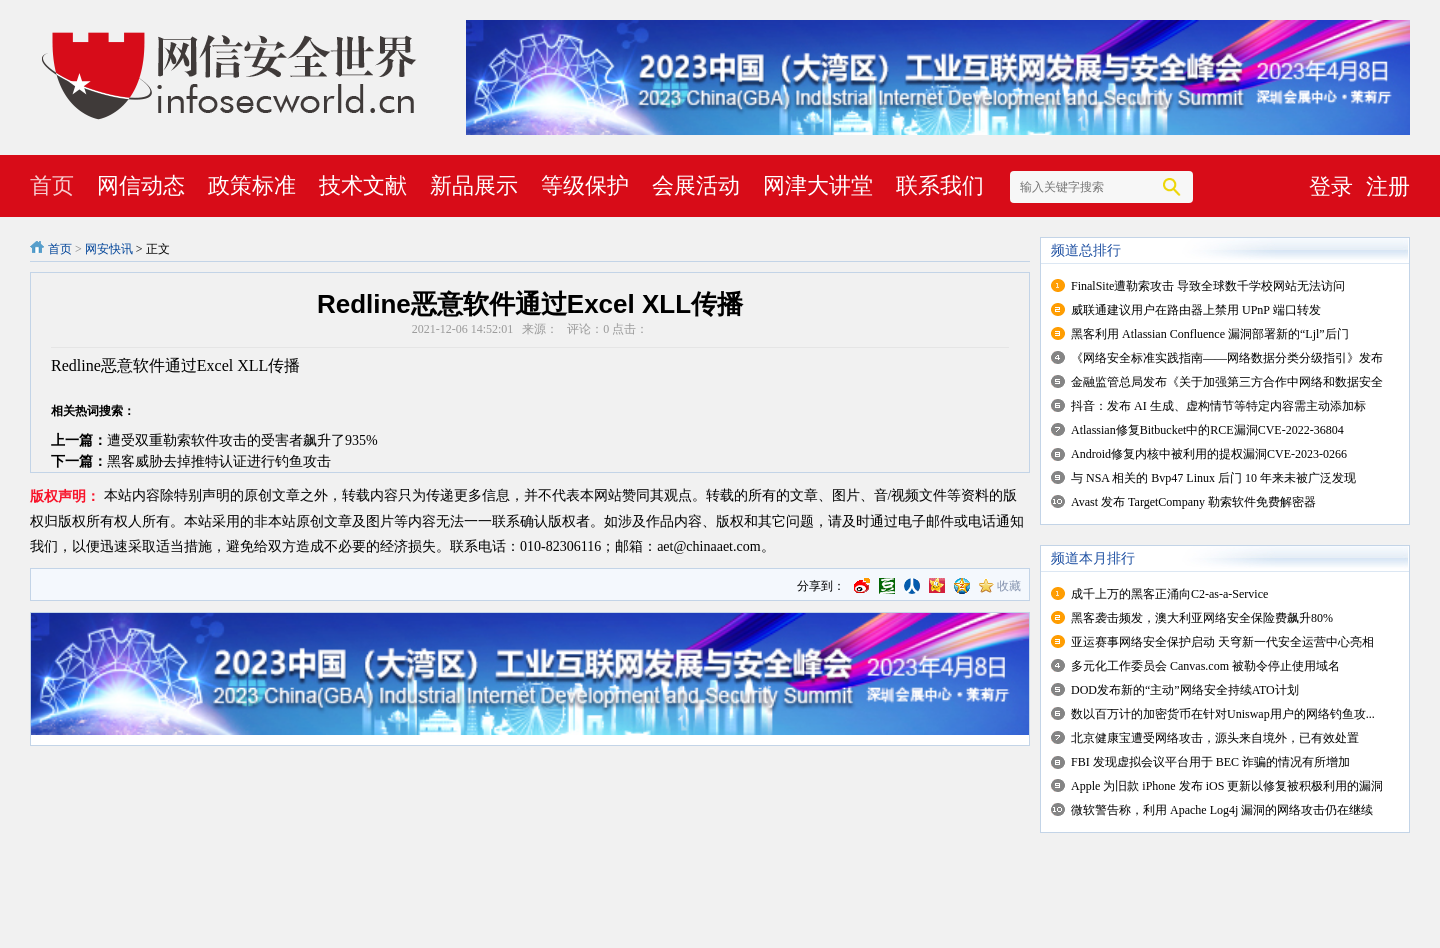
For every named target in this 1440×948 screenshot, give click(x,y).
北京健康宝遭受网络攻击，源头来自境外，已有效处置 (1215, 738)
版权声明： (65, 496)
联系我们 (940, 185)
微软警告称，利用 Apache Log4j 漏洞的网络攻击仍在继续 (1222, 810)
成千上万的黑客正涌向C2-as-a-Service (1169, 594)
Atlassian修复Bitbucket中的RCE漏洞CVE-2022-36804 (1207, 430)
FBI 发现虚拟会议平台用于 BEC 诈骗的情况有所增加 (1210, 762)
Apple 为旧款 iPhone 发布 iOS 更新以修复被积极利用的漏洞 (1227, 786)
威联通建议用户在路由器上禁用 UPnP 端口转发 (1196, 310)
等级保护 (585, 185)
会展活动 (696, 185)
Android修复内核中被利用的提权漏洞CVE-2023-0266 (1209, 454)
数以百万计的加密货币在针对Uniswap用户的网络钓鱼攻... (1223, 714)
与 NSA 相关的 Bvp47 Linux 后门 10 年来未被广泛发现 (1213, 478)
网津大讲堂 (818, 185)
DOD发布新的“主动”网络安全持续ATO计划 (1185, 690)
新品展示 (474, 185)
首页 (52, 185)
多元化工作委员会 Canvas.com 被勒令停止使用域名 (1205, 666)
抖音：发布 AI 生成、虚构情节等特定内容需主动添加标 (1218, 406)
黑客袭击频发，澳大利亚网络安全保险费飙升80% (1202, 618)
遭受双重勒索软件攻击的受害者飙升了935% (242, 440)
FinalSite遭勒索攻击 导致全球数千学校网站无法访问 (1208, 286)
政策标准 (252, 185)
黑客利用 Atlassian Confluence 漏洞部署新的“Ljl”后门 (1210, 334)
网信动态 (141, 185)
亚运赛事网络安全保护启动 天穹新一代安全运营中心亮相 (1222, 642)
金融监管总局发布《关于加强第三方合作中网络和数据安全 (1227, 382)
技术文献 (363, 185)
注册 (1388, 186)
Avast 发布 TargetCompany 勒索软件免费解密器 (1193, 502)
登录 (1331, 186)
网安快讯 (109, 249)
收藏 (1009, 586)
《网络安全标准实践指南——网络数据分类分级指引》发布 (1227, 358)
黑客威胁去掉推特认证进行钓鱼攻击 (219, 461)
